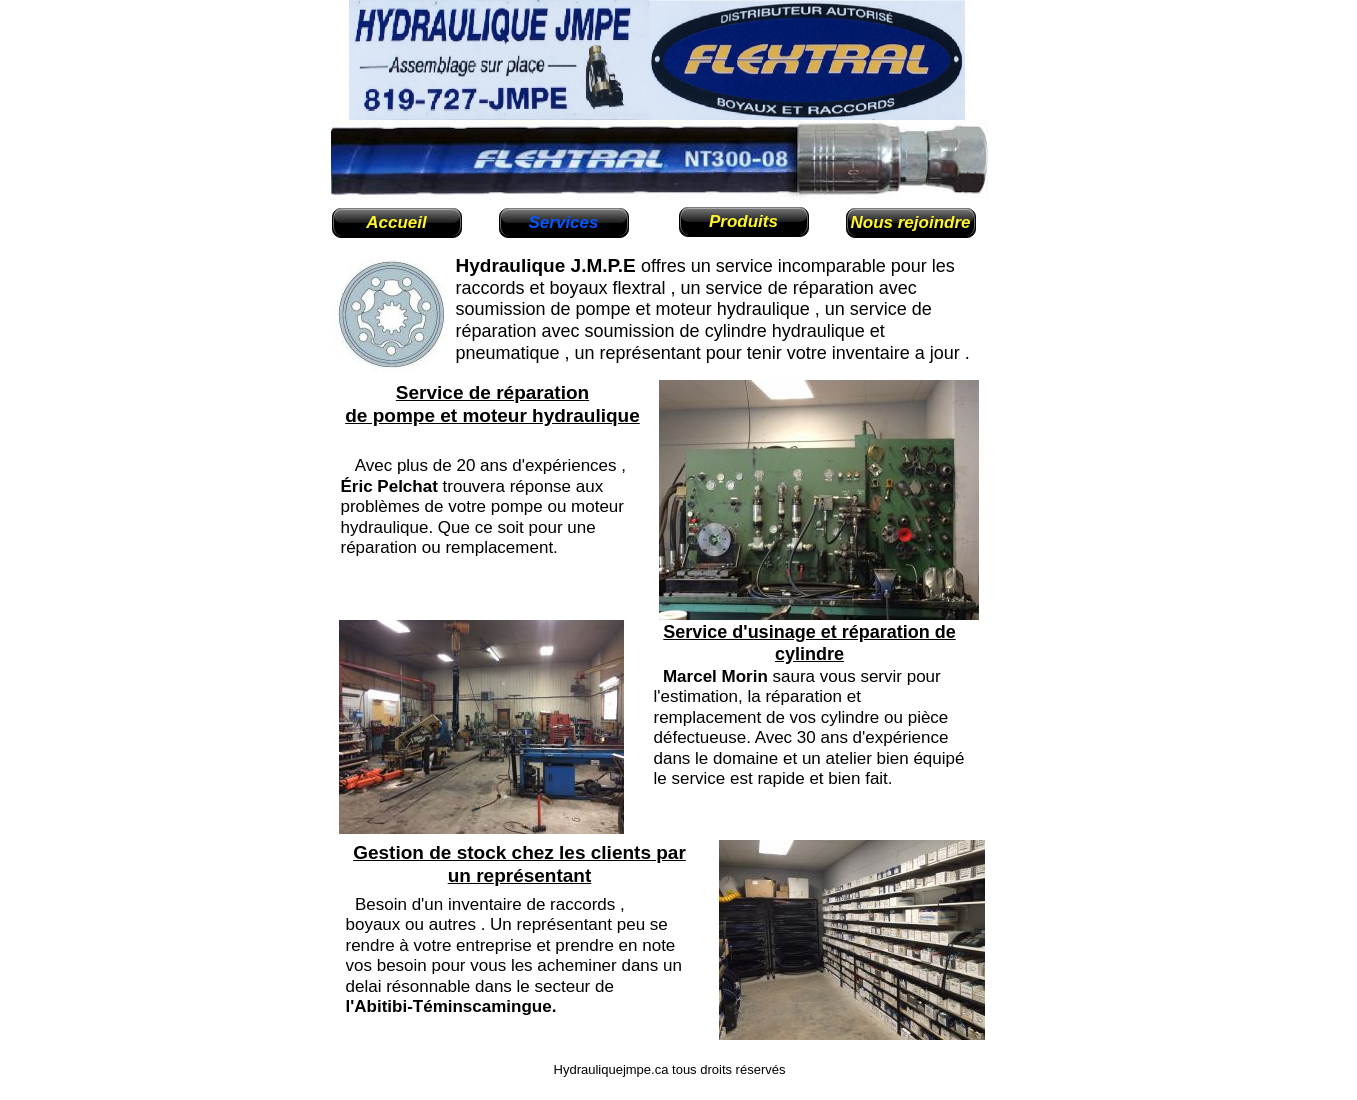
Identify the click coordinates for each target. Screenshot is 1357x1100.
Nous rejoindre (911, 222)
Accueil (396, 222)
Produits (743, 221)
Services (564, 222)
